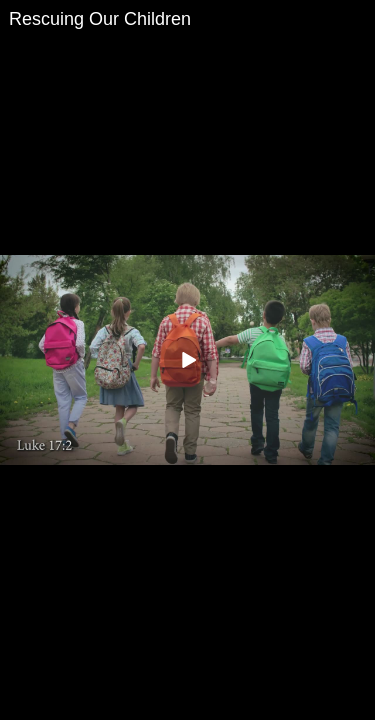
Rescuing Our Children (100, 19)
